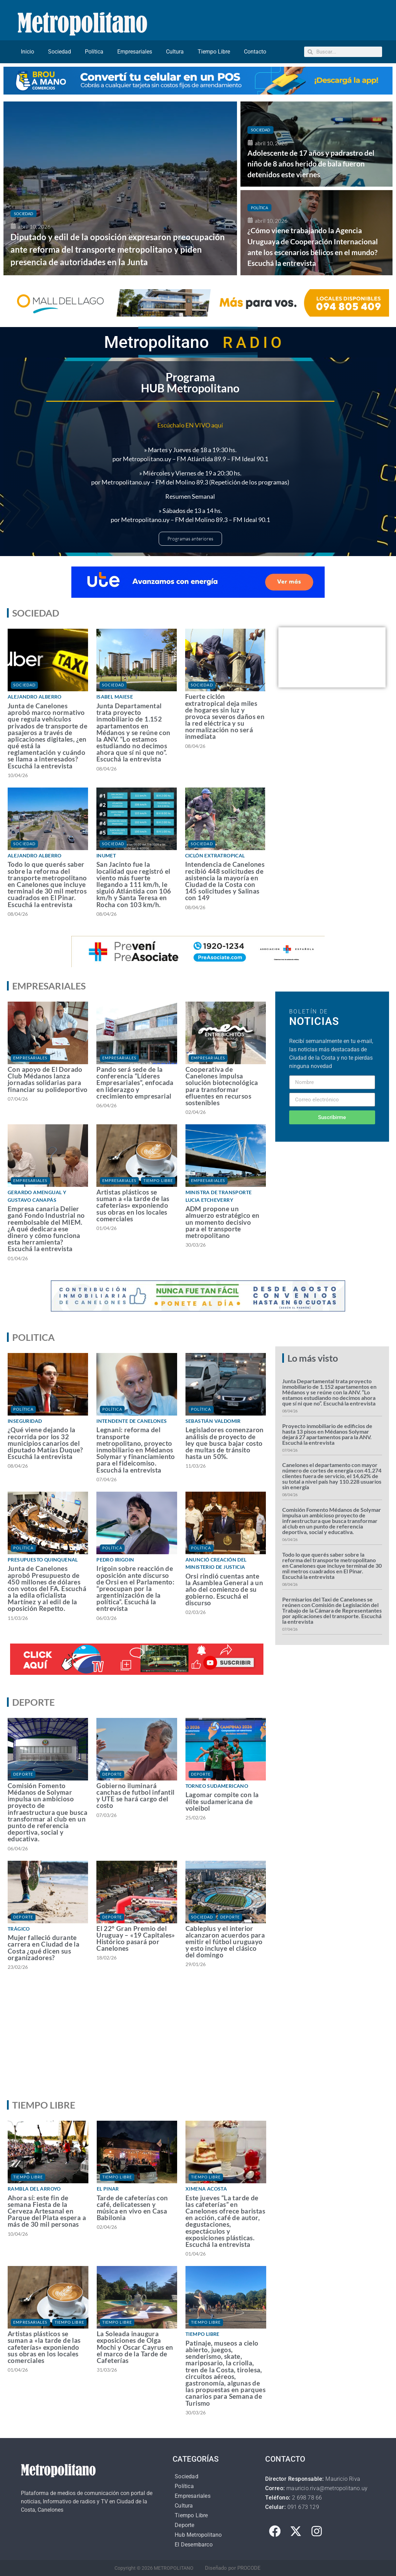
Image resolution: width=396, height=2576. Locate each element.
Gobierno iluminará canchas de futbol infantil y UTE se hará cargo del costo (135, 1796)
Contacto (255, 51)
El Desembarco (194, 2544)
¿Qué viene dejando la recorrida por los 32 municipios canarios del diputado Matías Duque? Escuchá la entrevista (45, 1443)
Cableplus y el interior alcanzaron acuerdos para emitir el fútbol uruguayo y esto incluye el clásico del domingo (225, 1941)
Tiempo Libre (214, 51)
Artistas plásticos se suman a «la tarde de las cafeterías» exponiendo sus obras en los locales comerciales (132, 1205)
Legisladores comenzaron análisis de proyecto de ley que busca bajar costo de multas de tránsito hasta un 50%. (224, 1443)
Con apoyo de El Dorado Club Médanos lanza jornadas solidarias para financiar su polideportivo (47, 1079)
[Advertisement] (196, 2041)
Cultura (175, 51)
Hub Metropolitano (198, 2535)
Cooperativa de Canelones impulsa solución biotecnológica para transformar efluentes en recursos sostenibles (221, 1086)
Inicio (27, 51)
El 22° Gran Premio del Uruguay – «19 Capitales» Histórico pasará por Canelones (135, 1938)
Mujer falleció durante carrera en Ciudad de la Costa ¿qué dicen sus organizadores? (43, 1947)
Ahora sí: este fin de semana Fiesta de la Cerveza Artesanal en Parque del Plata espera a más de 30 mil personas (47, 2211)
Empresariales (134, 51)
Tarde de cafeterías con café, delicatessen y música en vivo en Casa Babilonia (132, 2208)
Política (94, 51)
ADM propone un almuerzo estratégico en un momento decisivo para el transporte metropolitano (222, 1222)
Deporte (23, 1774)
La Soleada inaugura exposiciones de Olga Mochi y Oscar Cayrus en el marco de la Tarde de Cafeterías (135, 2347)
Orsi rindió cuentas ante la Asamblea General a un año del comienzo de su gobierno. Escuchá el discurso (224, 1589)
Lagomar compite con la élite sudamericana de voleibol (222, 1801)
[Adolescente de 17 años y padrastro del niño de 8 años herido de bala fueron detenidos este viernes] (316, 144)
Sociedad (59, 51)
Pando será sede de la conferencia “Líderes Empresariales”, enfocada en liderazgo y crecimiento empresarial (135, 1082)
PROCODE (249, 2568)
